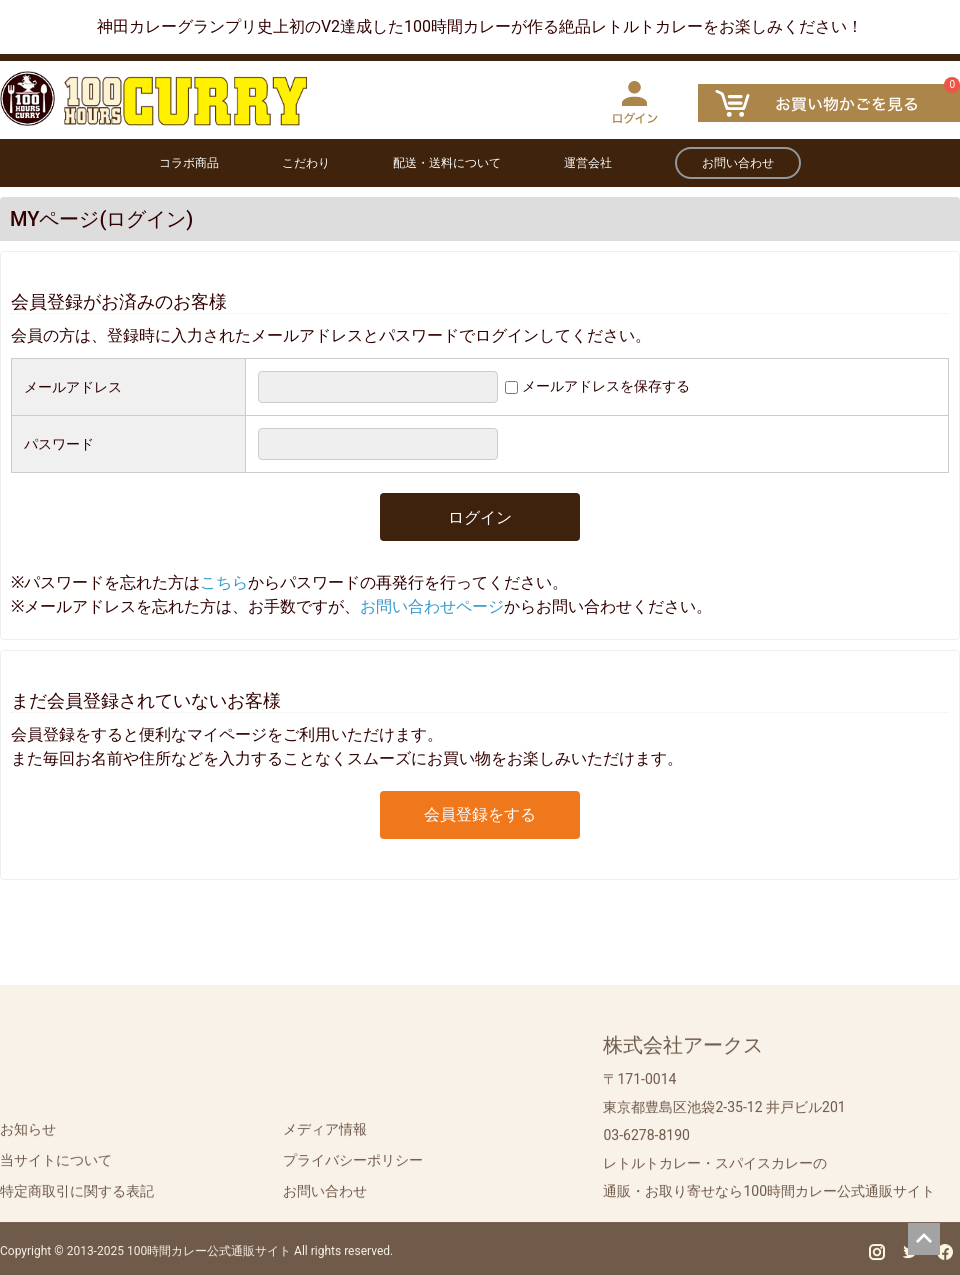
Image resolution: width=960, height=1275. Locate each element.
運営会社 (588, 163)
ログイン (480, 517)
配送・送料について (447, 163)
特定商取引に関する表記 (77, 1197)
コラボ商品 (189, 163)
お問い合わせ (738, 163)
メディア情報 (325, 1135)
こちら (224, 582)
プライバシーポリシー (353, 1166)
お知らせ (28, 1135)
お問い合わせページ (432, 606)
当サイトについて (56, 1166)
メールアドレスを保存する (606, 386)
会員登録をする (480, 814)
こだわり (306, 163)
